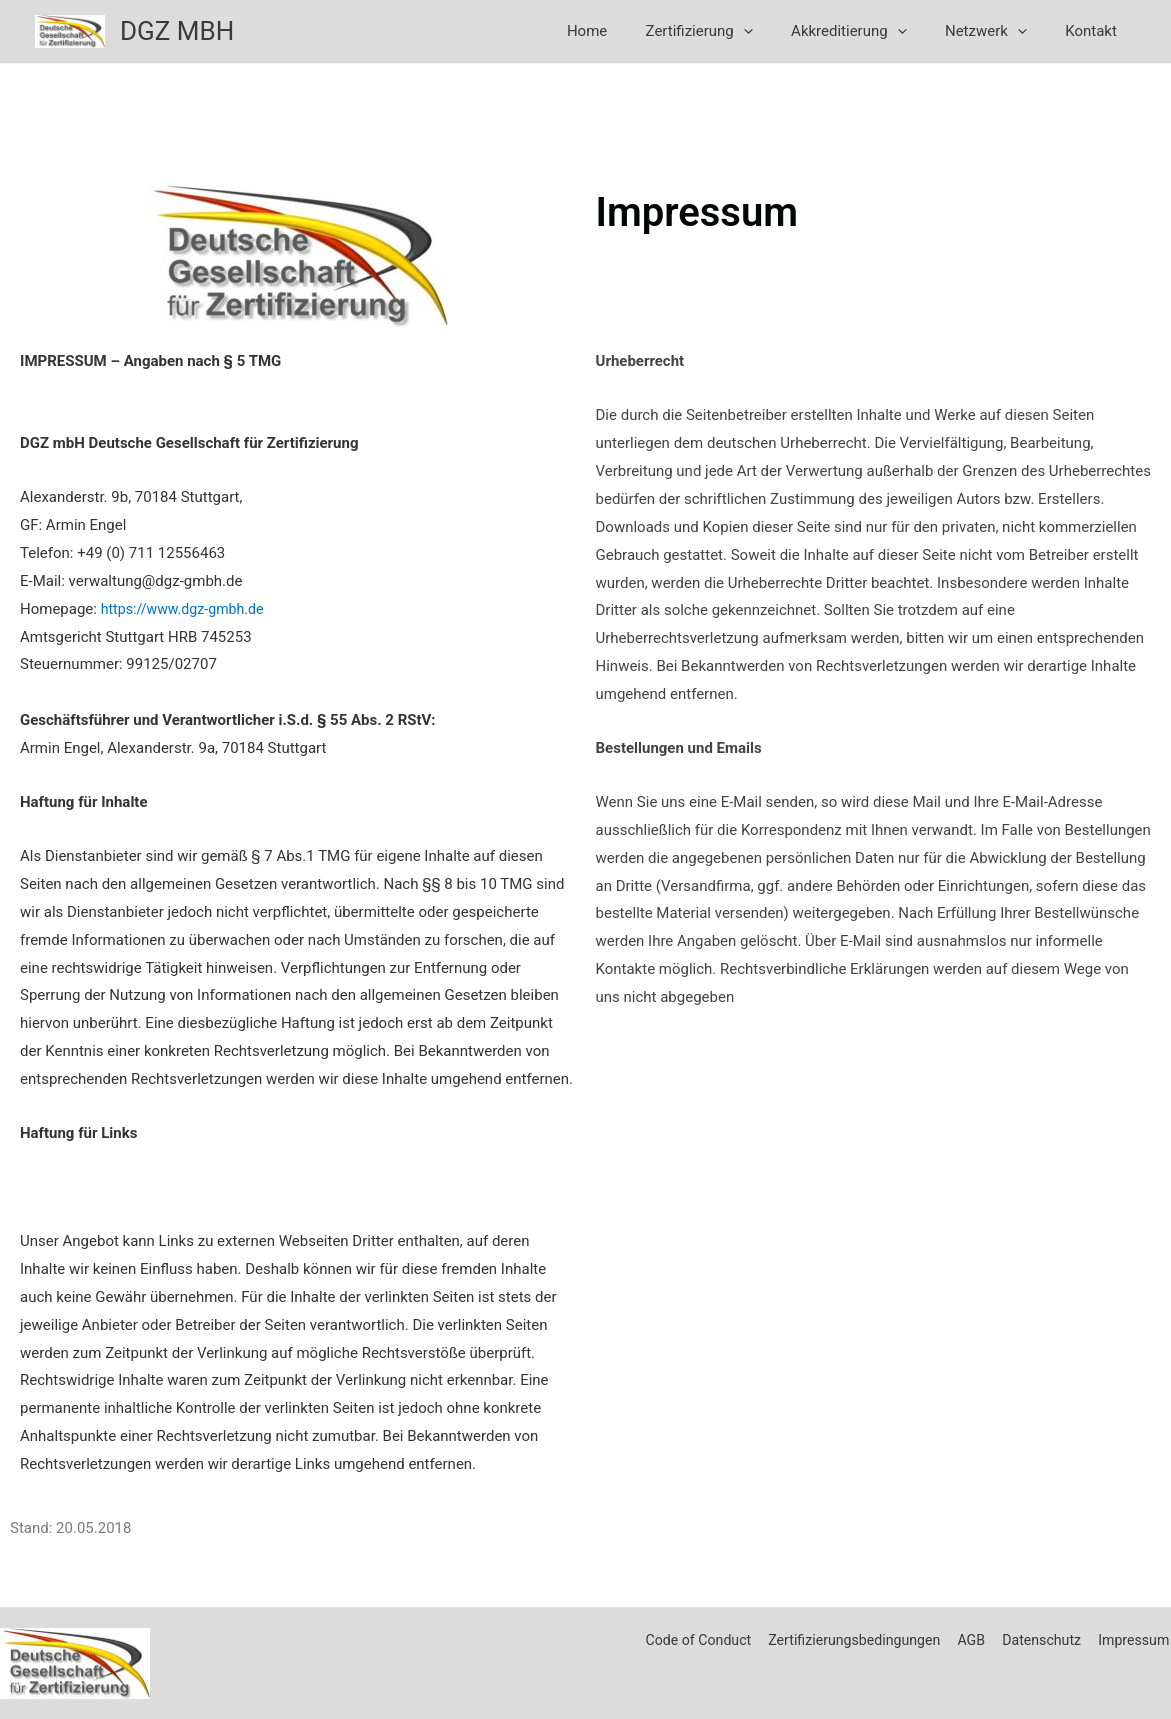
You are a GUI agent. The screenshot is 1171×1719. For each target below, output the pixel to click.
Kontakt (1095, 31)
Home (624, 31)
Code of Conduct (684, 1640)
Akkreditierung (870, 31)
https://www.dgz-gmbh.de (187, 608)
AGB (967, 1640)
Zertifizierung (728, 31)
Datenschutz (1039, 1640)
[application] (772, 31)
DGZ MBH (177, 31)
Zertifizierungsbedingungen (846, 1640)
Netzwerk (998, 31)
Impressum (1133, 1640)
